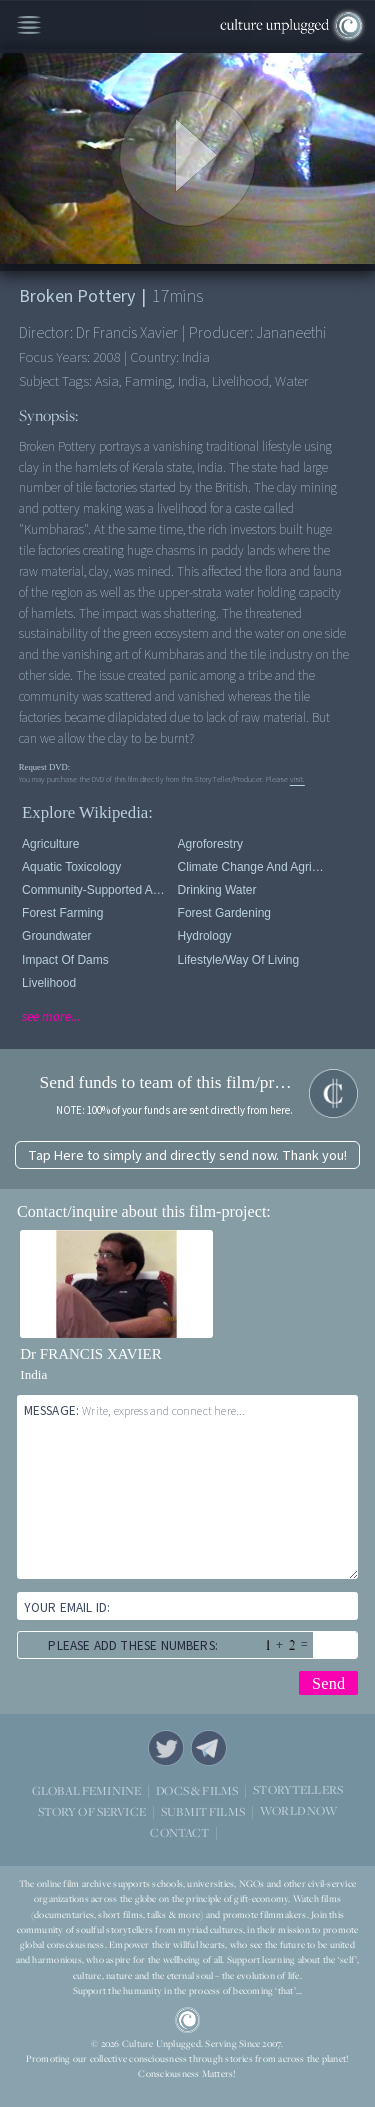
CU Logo (188, 2020)
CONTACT (179, 1831)
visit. (297, 779)
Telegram (209, 1748)
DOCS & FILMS (197, 1789)
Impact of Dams (65, 960)
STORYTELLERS (298, 1789)
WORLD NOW (298, 1810)
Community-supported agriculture (96, 890)
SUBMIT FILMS (203, 1810)
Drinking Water (217, 890)
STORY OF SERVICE (92, 1810)
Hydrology (205, 936)
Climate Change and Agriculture (252, 867)
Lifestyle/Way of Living (239, 960)
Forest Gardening (224, 913)
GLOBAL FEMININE (86, 1789)
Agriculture (50, 844)
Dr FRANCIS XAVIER (90, 1354)
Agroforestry (210, 844)
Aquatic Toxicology (71, 867)
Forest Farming (62, 913)
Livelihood (49, 983)
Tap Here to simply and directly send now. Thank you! (187, 1155)
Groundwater (56, 936)
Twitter (166, 1748)
